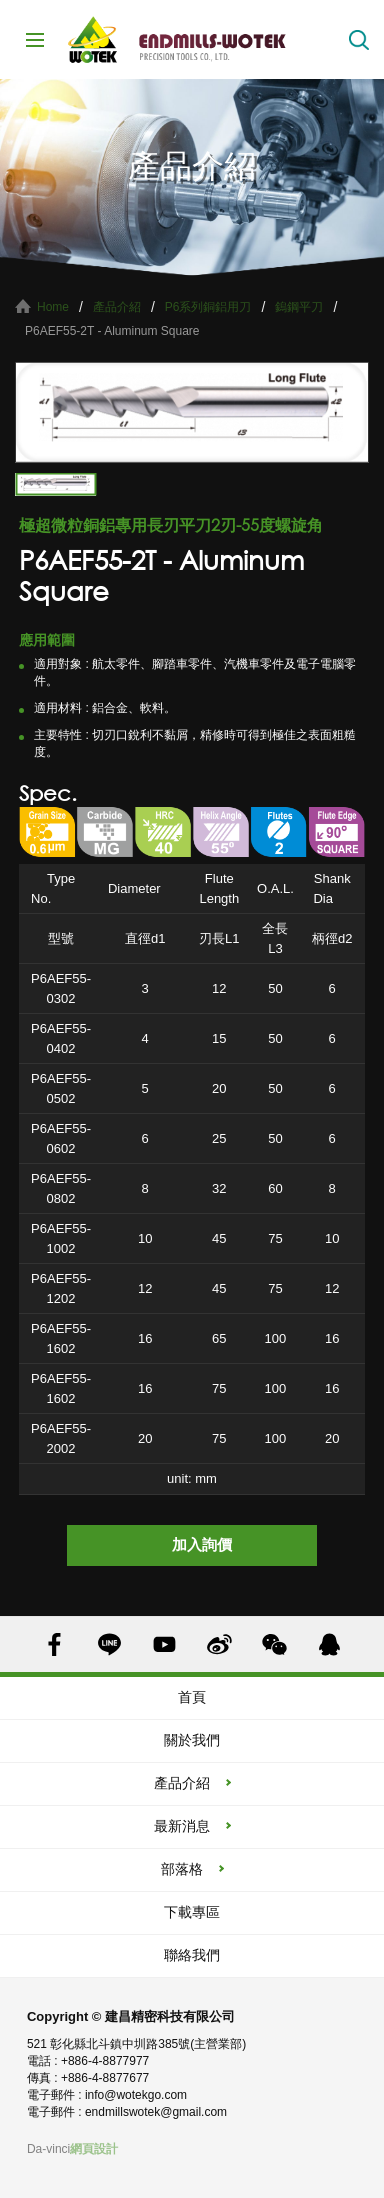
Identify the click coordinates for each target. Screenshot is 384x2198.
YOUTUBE (164, 1644)
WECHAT (274, 1644)
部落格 (182, 1869)
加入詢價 (202, 1544)
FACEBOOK (54, 1644)
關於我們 (192, 1740)
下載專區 (192, 1912)
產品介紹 (117, 307)
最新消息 (182, 1826)
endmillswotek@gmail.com (156, 2112)
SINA (219, 1644)
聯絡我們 (192, 1955)
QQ (329, 1644)
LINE (109, 1644)
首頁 (192, 1697)
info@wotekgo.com (136, 2095)
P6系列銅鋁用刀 (208, 307)
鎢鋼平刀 (299, 307)
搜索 (359, 40)
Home (53, 307)
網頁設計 (94, 2149)
